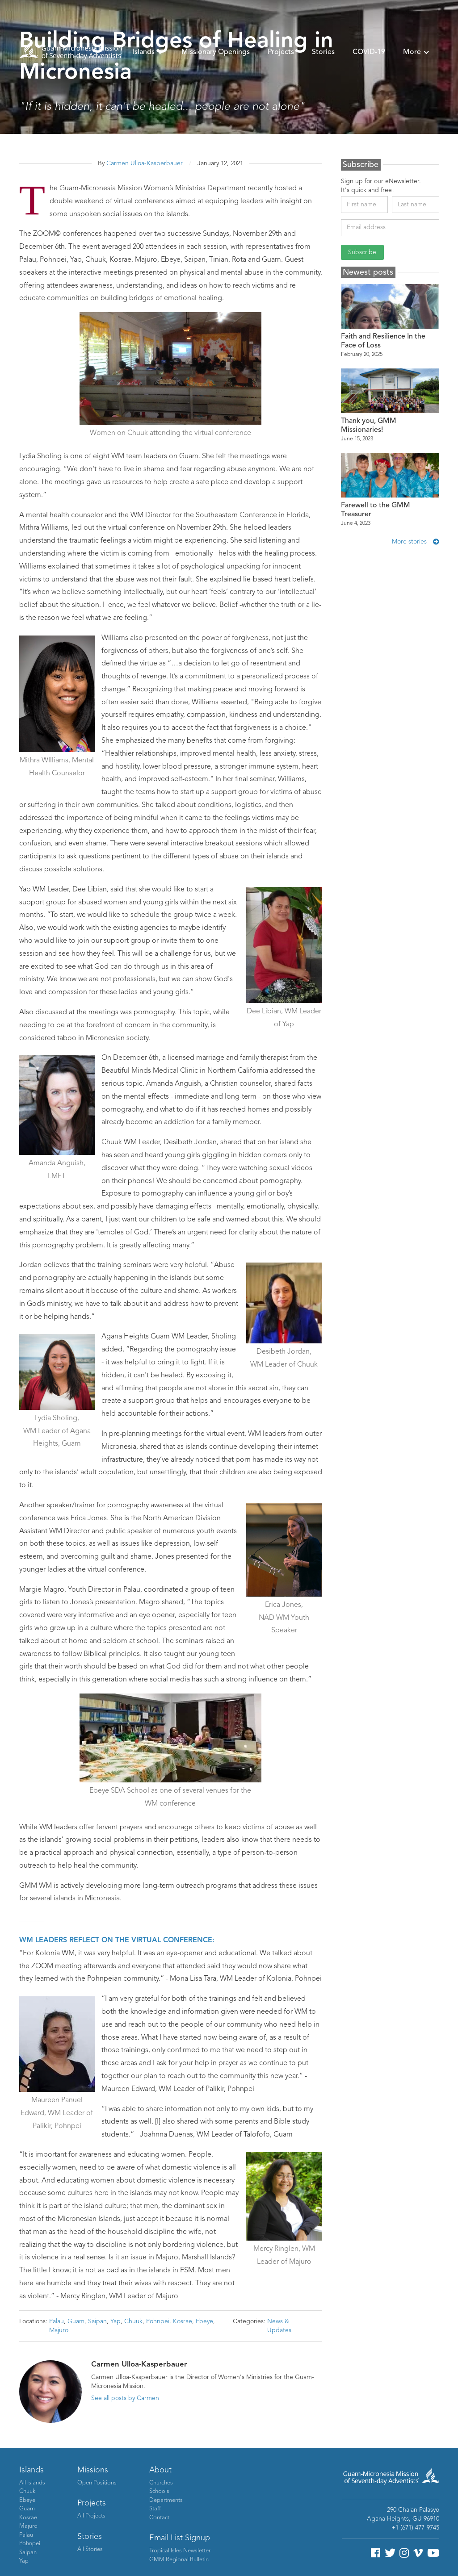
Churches (161, 2483)
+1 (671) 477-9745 (415, 2528)
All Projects (91, 2516)
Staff (155, 2509)
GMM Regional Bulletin (179, 2560)
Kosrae (182, 2321)
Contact (159, 2518)
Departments (166, 2500)
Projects (281, 52)
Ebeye (204, 2321)
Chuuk (133, 2321)
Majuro (58, 2330)
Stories (323, 52)
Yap (115, 2321)
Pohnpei (157, 2321)
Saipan (97, 2321)
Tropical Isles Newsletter (179, 2551)
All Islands (32, 2483)
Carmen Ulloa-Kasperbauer (144, 163)
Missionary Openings (215, 52)
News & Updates (279, 2325)
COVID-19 (369, 52)
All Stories (90, 2549)
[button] (148, 52)
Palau (56, 2321)
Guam (75, 2321)
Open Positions (97, 2483)
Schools (159, 2491)
